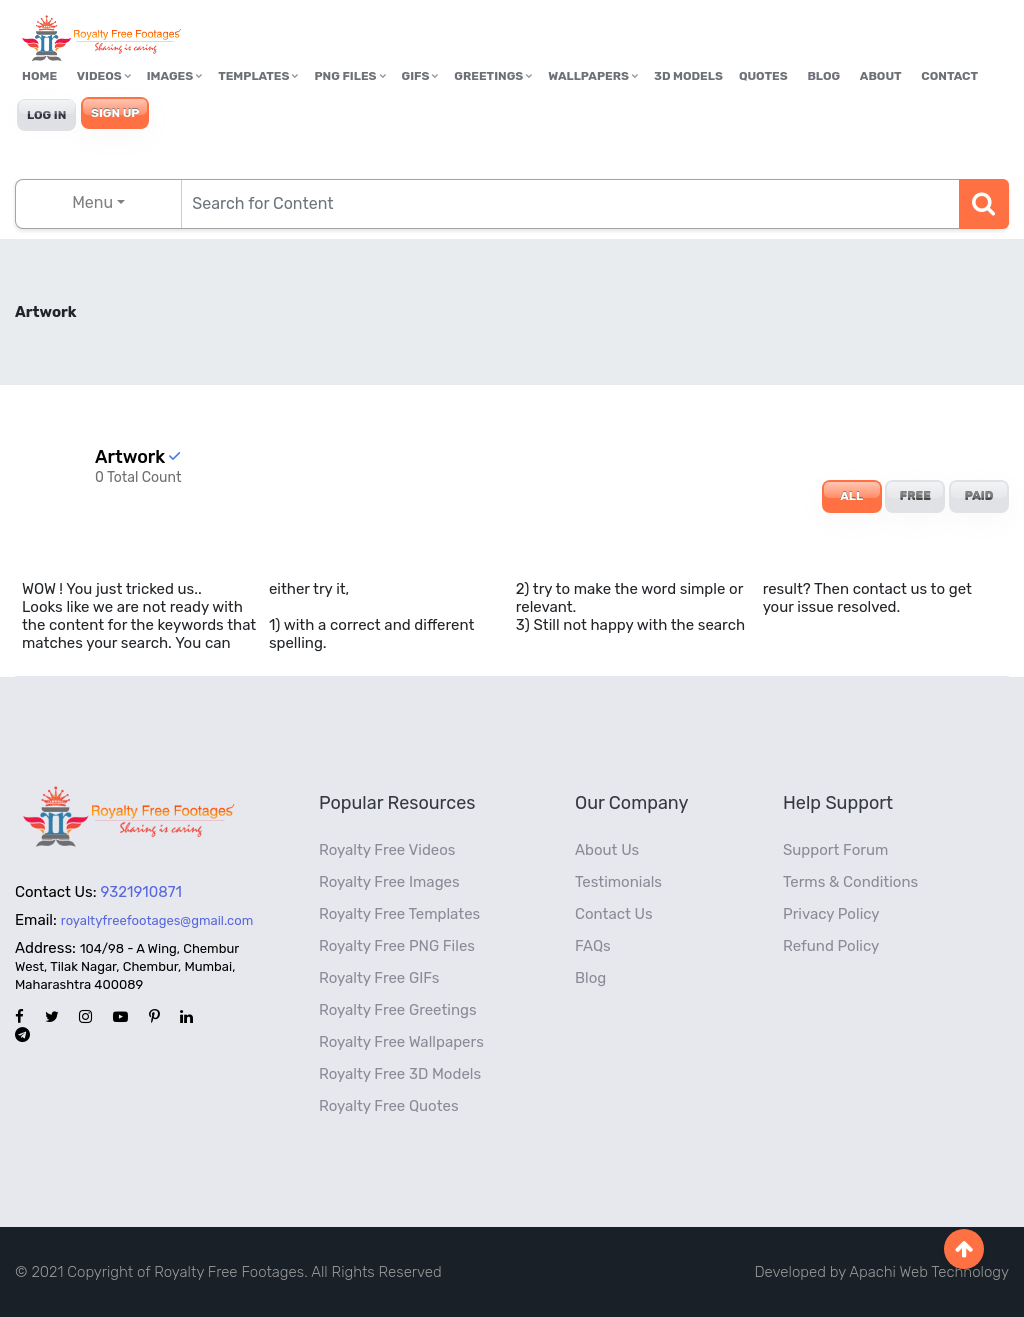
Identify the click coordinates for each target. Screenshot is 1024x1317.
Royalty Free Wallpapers (401, 1042)
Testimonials (618, 882)
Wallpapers (593, 76)
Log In (46, 115)
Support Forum (835, 850)
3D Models (688, 76)
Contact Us (614, 914)
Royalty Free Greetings (398, 1010)
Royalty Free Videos (387, 850)
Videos (104, 76)
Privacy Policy (831, 914)
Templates (258, 76)
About (881, 76)
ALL (851, 496)
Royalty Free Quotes (389, 1106)
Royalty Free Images (389, 882)
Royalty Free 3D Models (400, 1074)
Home (39, 76)
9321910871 (141, 892)
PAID (979, 496)
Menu (92, 202)
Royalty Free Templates (399, 914)
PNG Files (349, 76)
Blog (823, 76)
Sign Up (115, 113)
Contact (949, 76)
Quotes (763, 76)
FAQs (593, 946)
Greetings (493, 76)
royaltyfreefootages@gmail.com (157, 920)
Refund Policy (831, 946)
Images (174, 76)
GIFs (420, 76)
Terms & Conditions (850, 882)
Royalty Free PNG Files (397, 946)
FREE (915, 496)
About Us (607, 850)
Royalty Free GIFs (379, 978)
